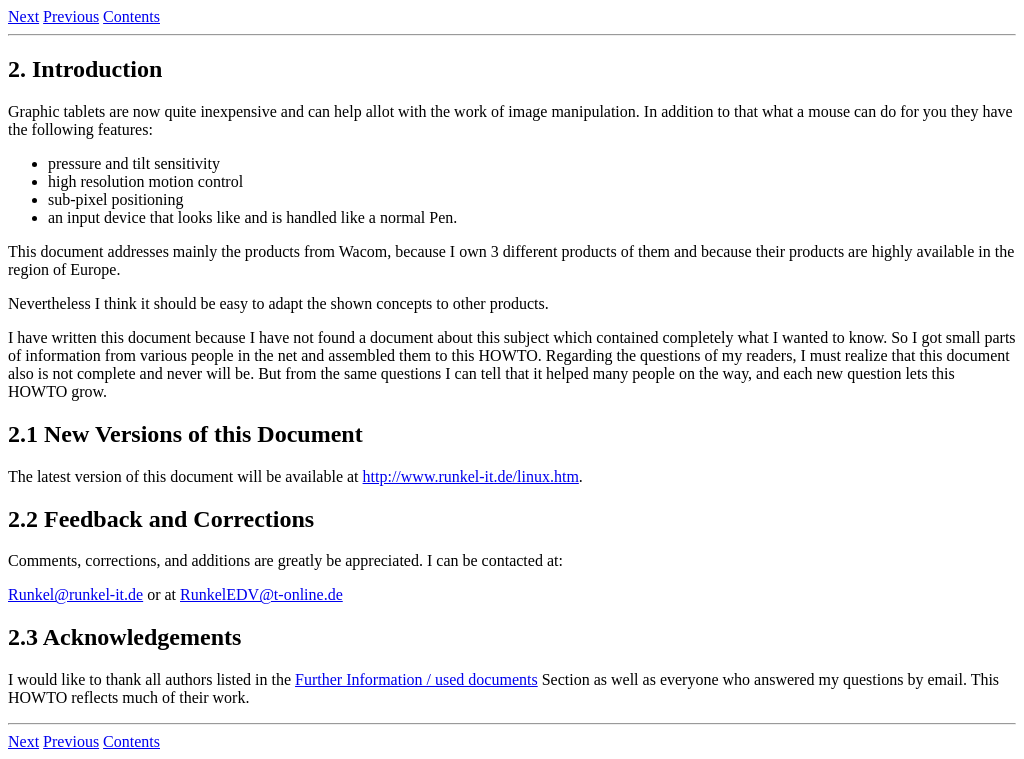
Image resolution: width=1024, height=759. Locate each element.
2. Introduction (85, 69)
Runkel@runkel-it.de (75, 594)
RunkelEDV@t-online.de (261, 594)
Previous (71, 16)
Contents (131, 16)
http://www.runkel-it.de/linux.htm (471, 476)
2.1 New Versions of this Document (185, 434)
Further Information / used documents (416, 679)
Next (23, 16)
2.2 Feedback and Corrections (161, 519)
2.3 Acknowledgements (124, 637)
